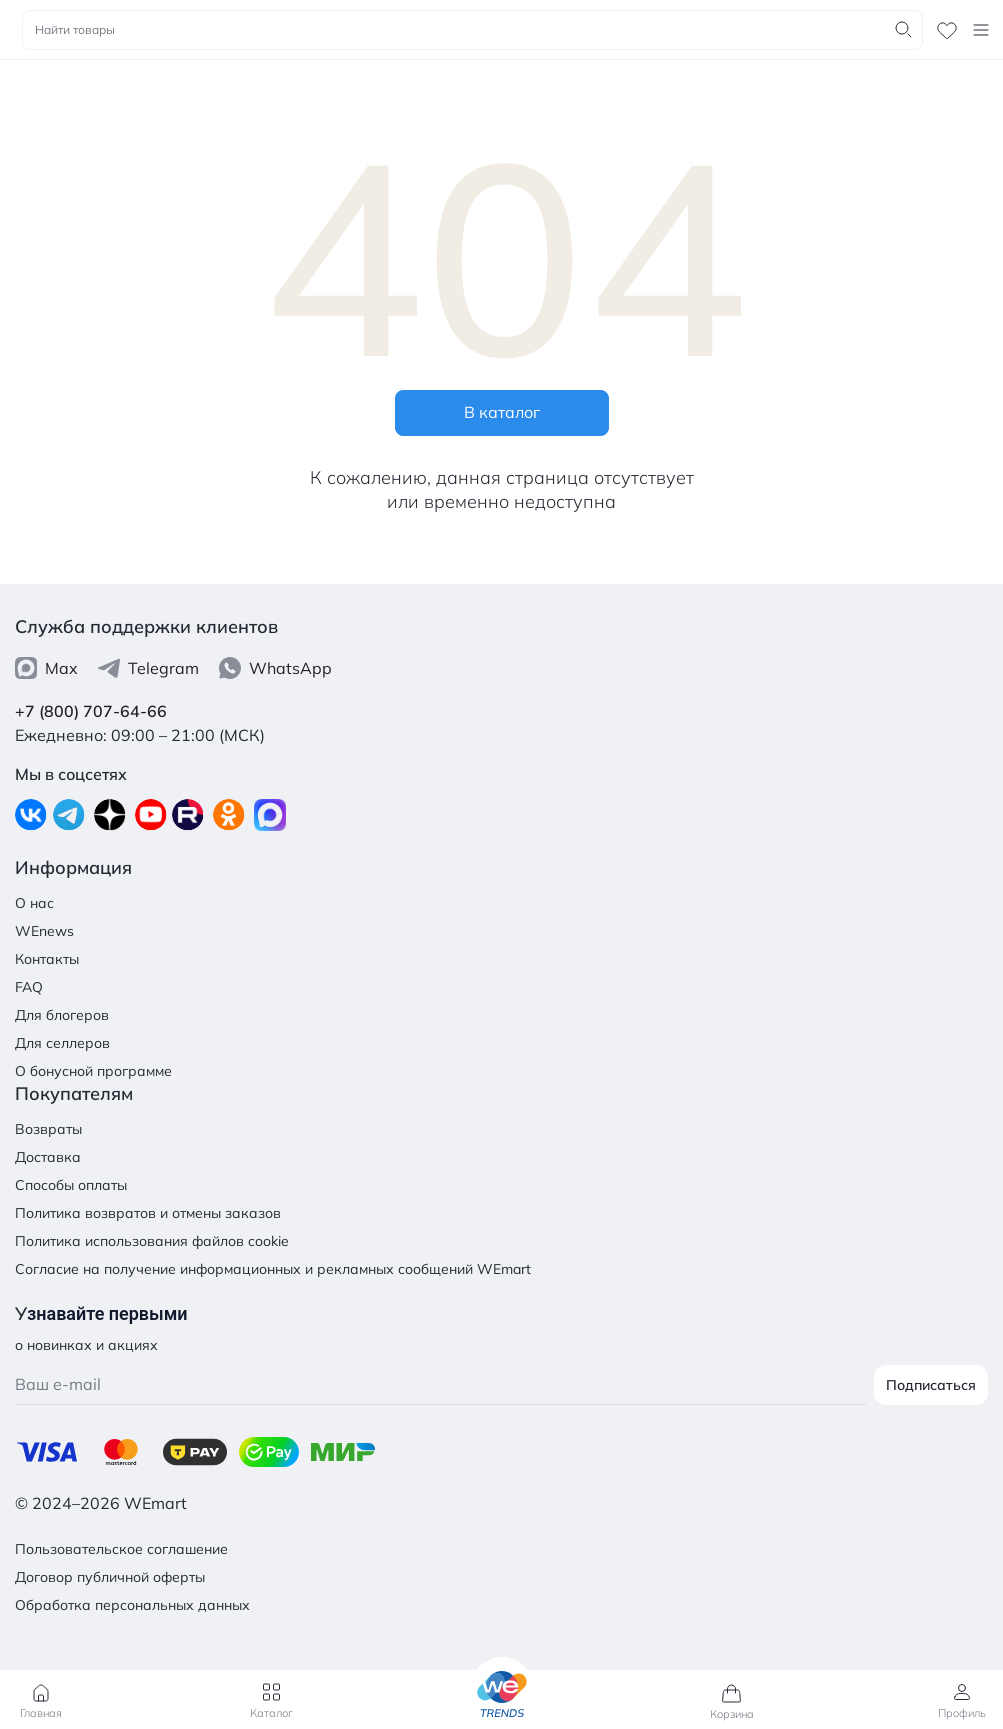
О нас (34, 903)
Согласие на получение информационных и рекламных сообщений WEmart (273, 1269)
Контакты (47, 959)
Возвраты (48, 1129)
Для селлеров (62, 1043)
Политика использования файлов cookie (152, 1241)
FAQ (29, 987)
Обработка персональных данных (132, 1605)
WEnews (44, 931)
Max (46, 668)
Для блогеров (62, 1015)
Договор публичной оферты (110, 1577)
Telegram (148, 668)
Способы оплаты (71, 1185)
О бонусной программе (93, 1071)
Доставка (48, 1157)
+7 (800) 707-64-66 (91, 711)
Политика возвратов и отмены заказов (148, 1213)
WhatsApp (275, 668)
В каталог (502, 412)
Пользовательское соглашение (121, 1549)
